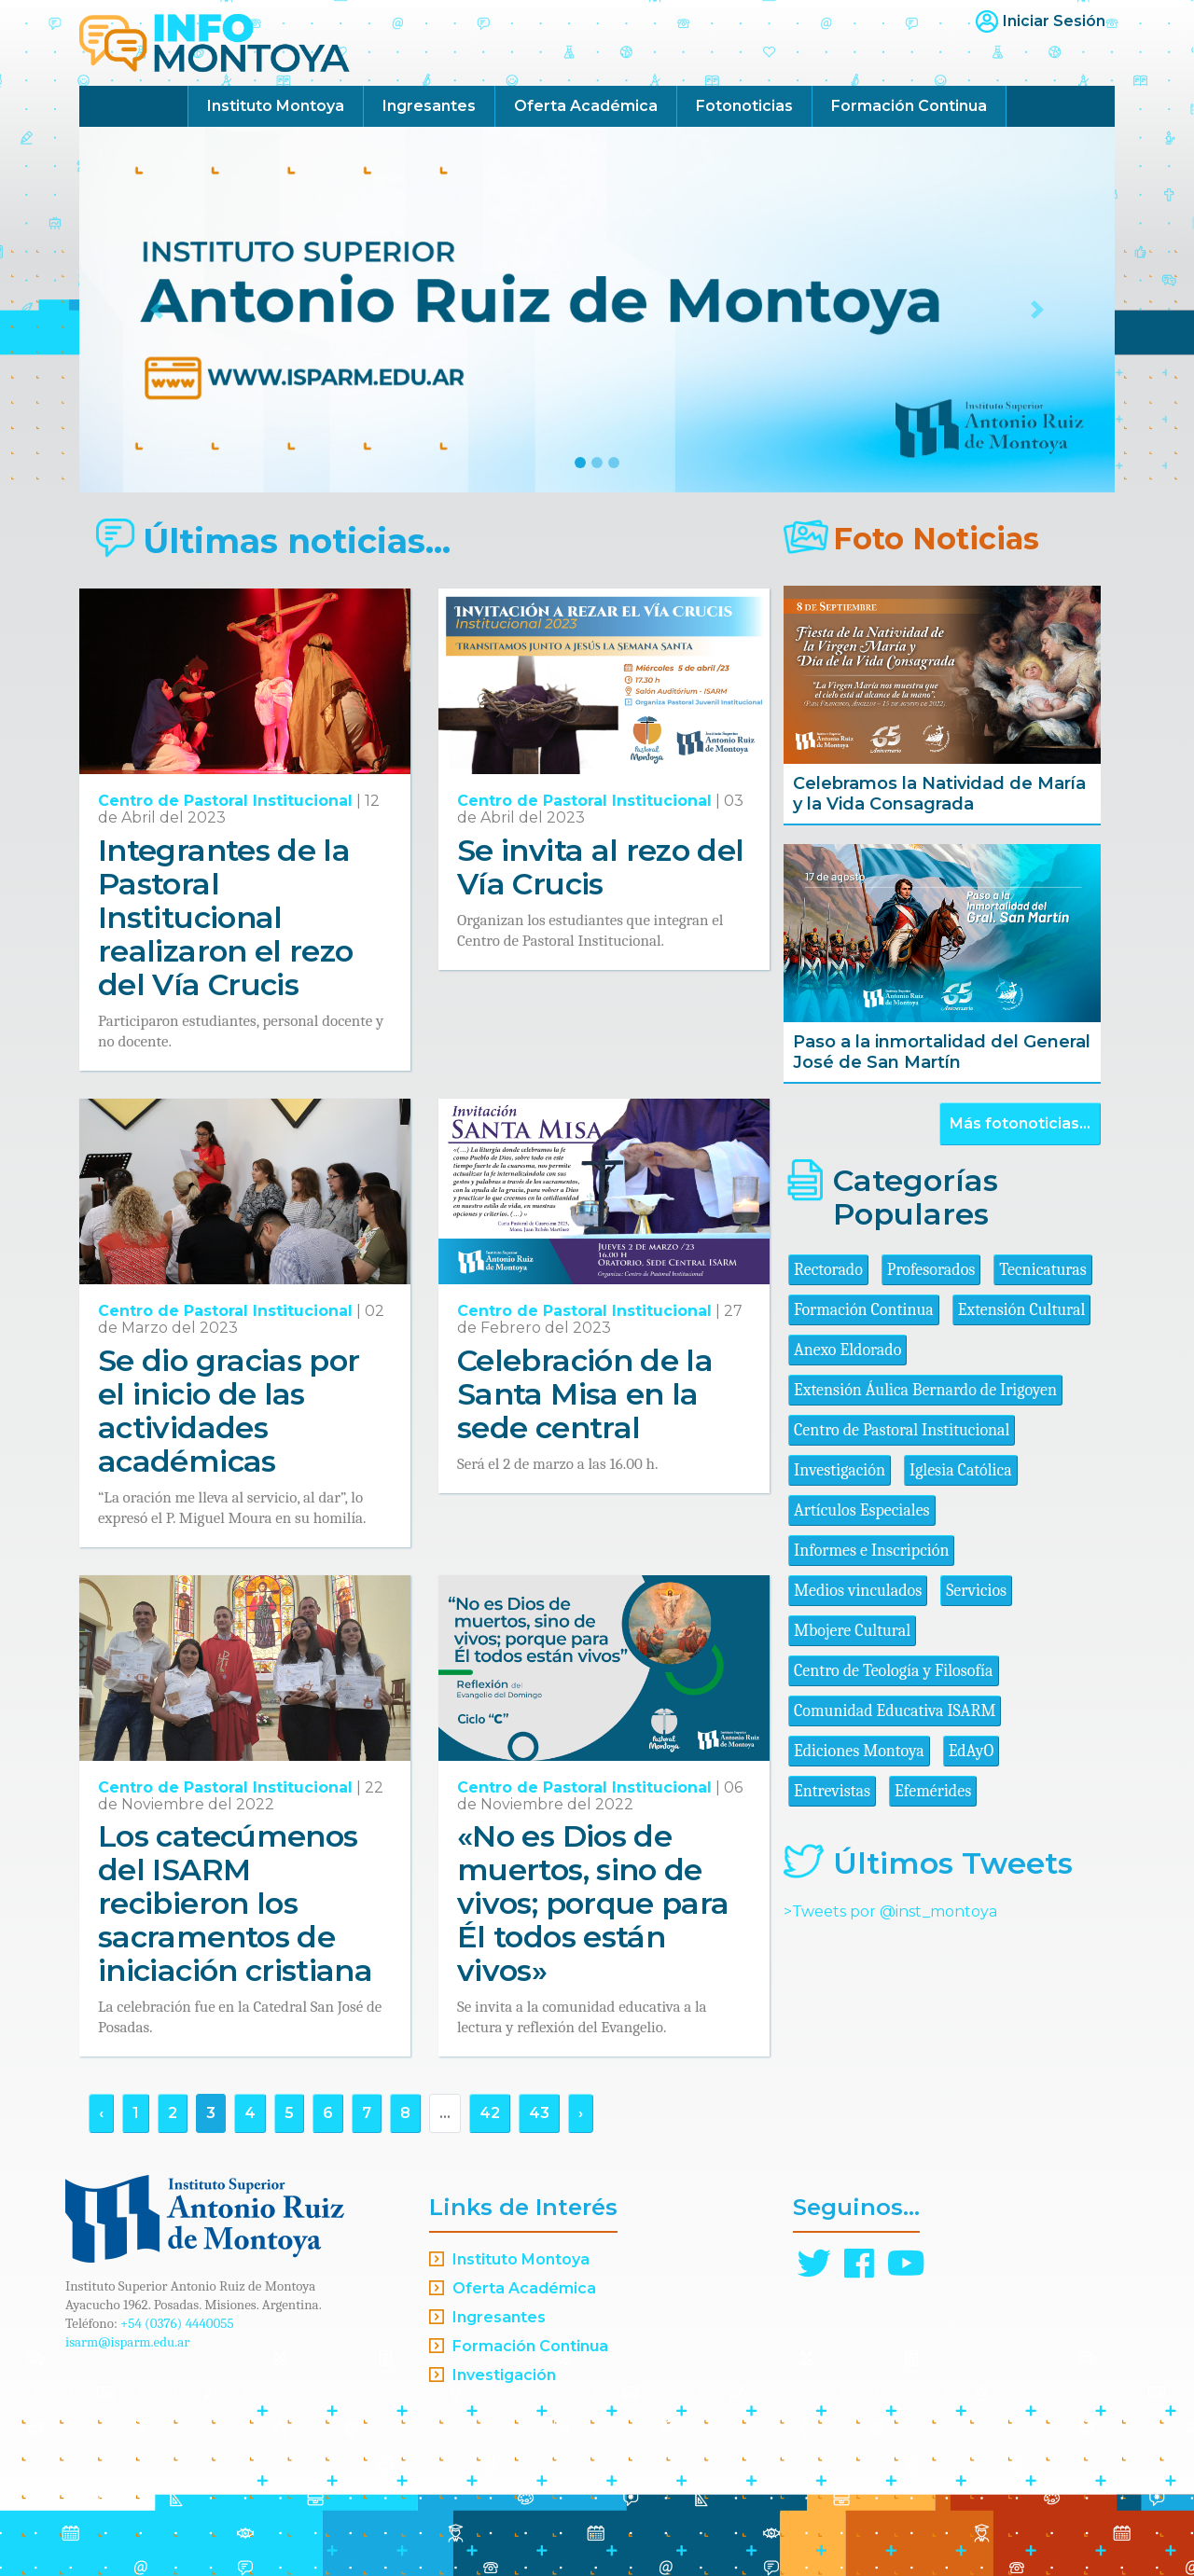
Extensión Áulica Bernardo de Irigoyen (925, 1390)
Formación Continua (909, 106)
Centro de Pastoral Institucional (225, 801)
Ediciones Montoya (859, 1751)
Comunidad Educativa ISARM (894, 1711)
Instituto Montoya (275, 106)
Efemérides (933, 1791)
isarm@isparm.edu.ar (127, 2342)
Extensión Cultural (1022, 1310)
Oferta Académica (586, 106)
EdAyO (971, 1751)
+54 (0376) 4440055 (177, 2323)
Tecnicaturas (1042, 1270)
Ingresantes (429, 106)
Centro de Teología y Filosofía (893, 1671)
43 (539, 2113)
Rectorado (828, 1270)
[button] (157, 309)
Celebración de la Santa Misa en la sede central (585, 1394)
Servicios (976, 1590)
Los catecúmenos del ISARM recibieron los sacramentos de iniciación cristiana (235, 1903)
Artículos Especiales (862, 1510)
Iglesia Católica (960, 1470)
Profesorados (931, 1270)
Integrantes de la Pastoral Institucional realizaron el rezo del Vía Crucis (225, 917)
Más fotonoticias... (1020, 1123)
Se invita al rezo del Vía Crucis (600, 867)
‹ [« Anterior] (101, 2113)
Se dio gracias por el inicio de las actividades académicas (228, 1410)
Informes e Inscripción (871, 1550)
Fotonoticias (744, 106)
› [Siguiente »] (580, 2113)
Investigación (839, 1470)
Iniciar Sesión (1054, 21)
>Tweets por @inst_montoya (890, 1911)
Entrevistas (832, 1791)
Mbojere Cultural (852, 1631)
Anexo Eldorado (847, 1350)
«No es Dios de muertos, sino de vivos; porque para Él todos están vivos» (593, 1903)
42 (489, 2113)
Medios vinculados (858, 1590)
